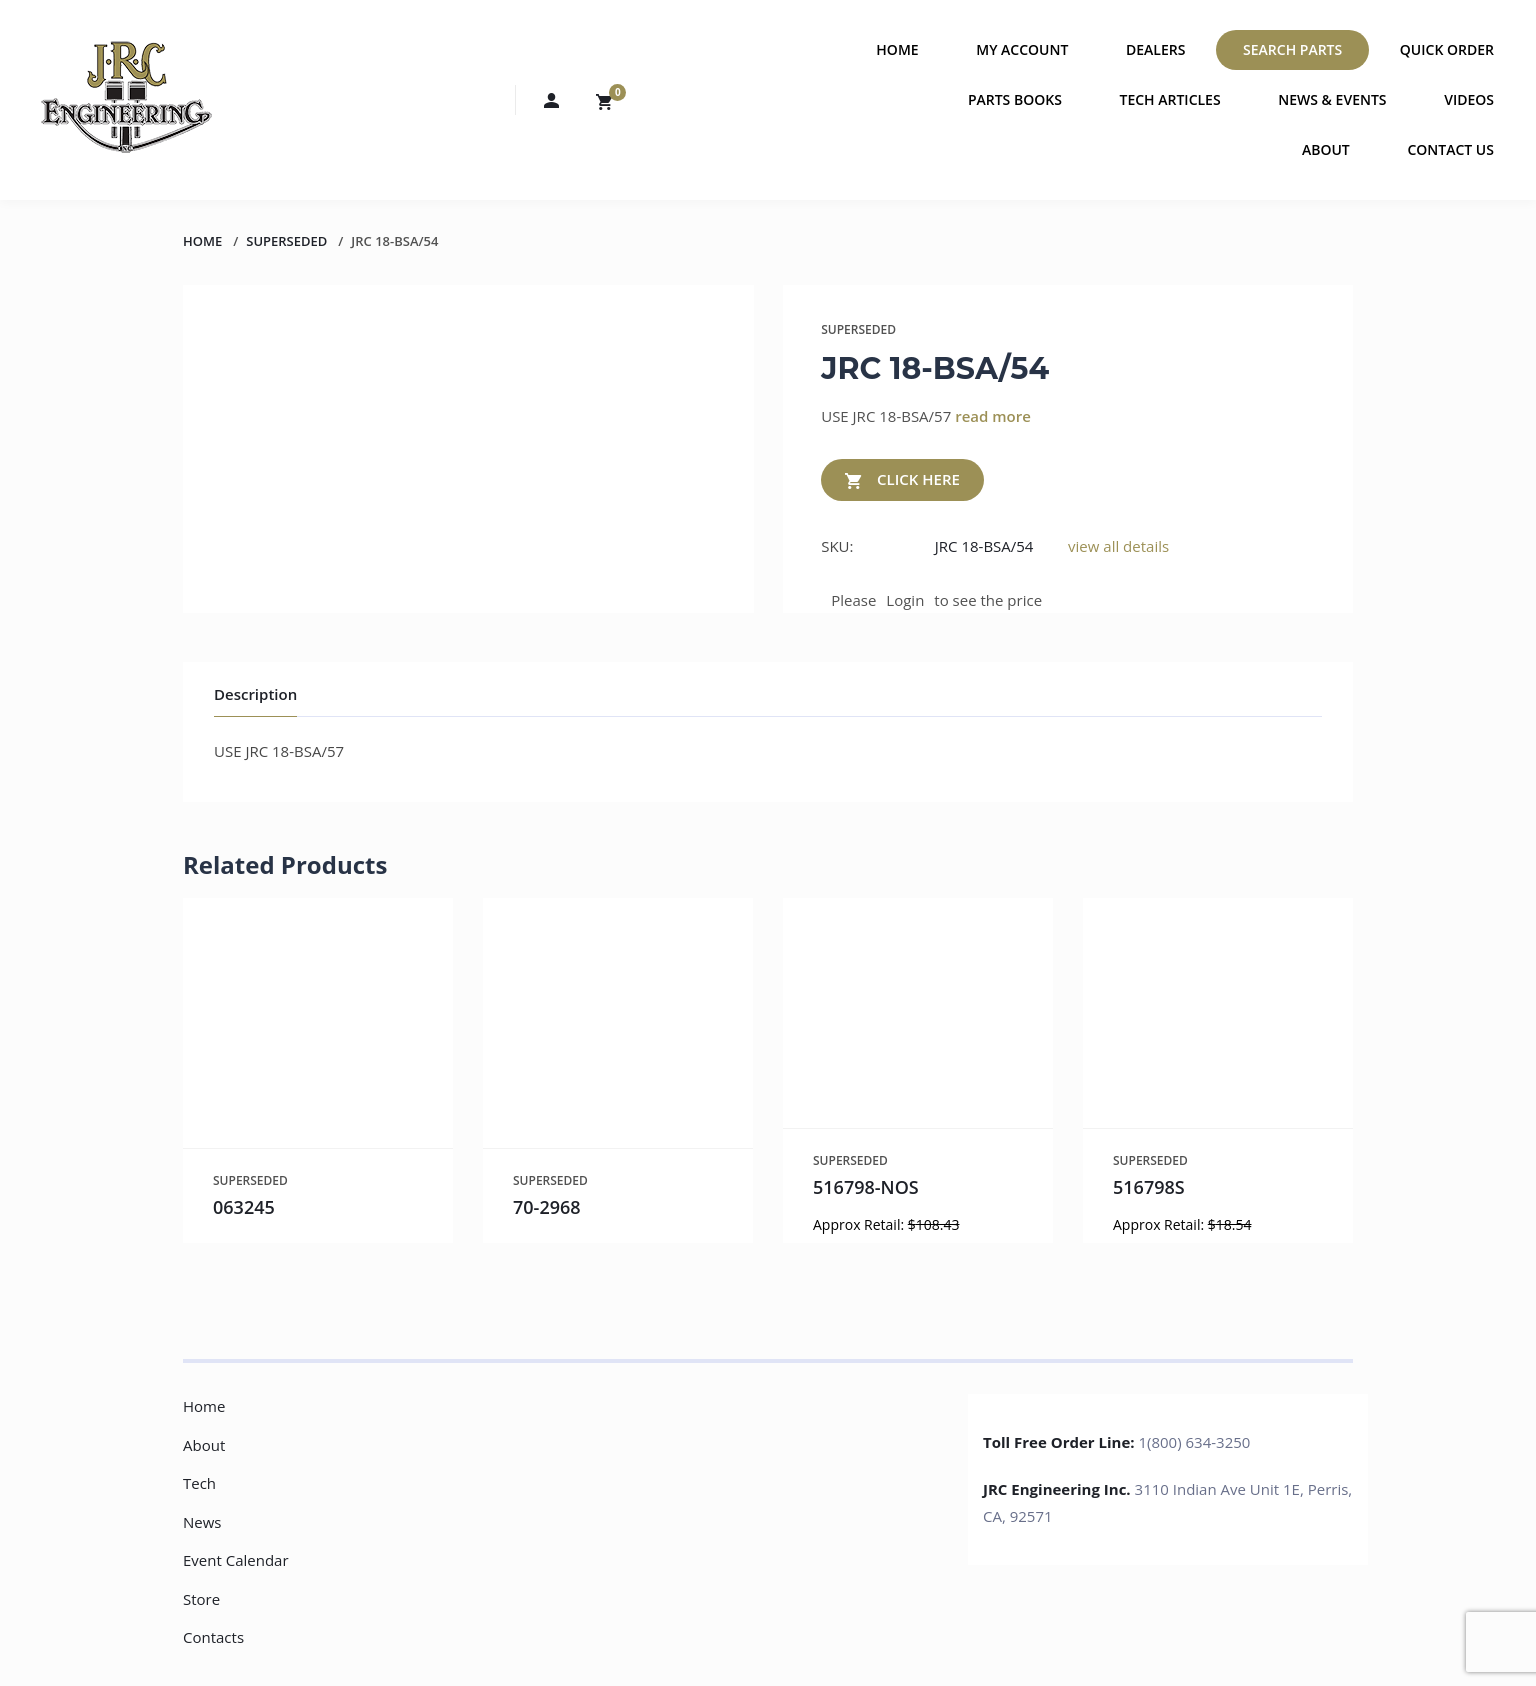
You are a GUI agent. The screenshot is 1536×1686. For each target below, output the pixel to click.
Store (201, 1599)
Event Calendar (236, 1560)
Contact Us (1450, 149)
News (202, 1522)
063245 (244, 1207)
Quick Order (1447, 49)
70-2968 (547, 1207)
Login (905, 600)
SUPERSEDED (286, 241)
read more (993, 416)
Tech (199, 1483)
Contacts (213, 1637)
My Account (1022, 49)
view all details (1118, 546)
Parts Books (1015, 99)
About (1326, 149)
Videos (1469, 99)
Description (255, 694)
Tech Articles (1170, 99)
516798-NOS (866, 1187)
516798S (1149, 1187)
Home (897, 49)
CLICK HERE (902, 480)
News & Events (1332, 99)
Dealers (1155, 49)
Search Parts (1292, 49)
